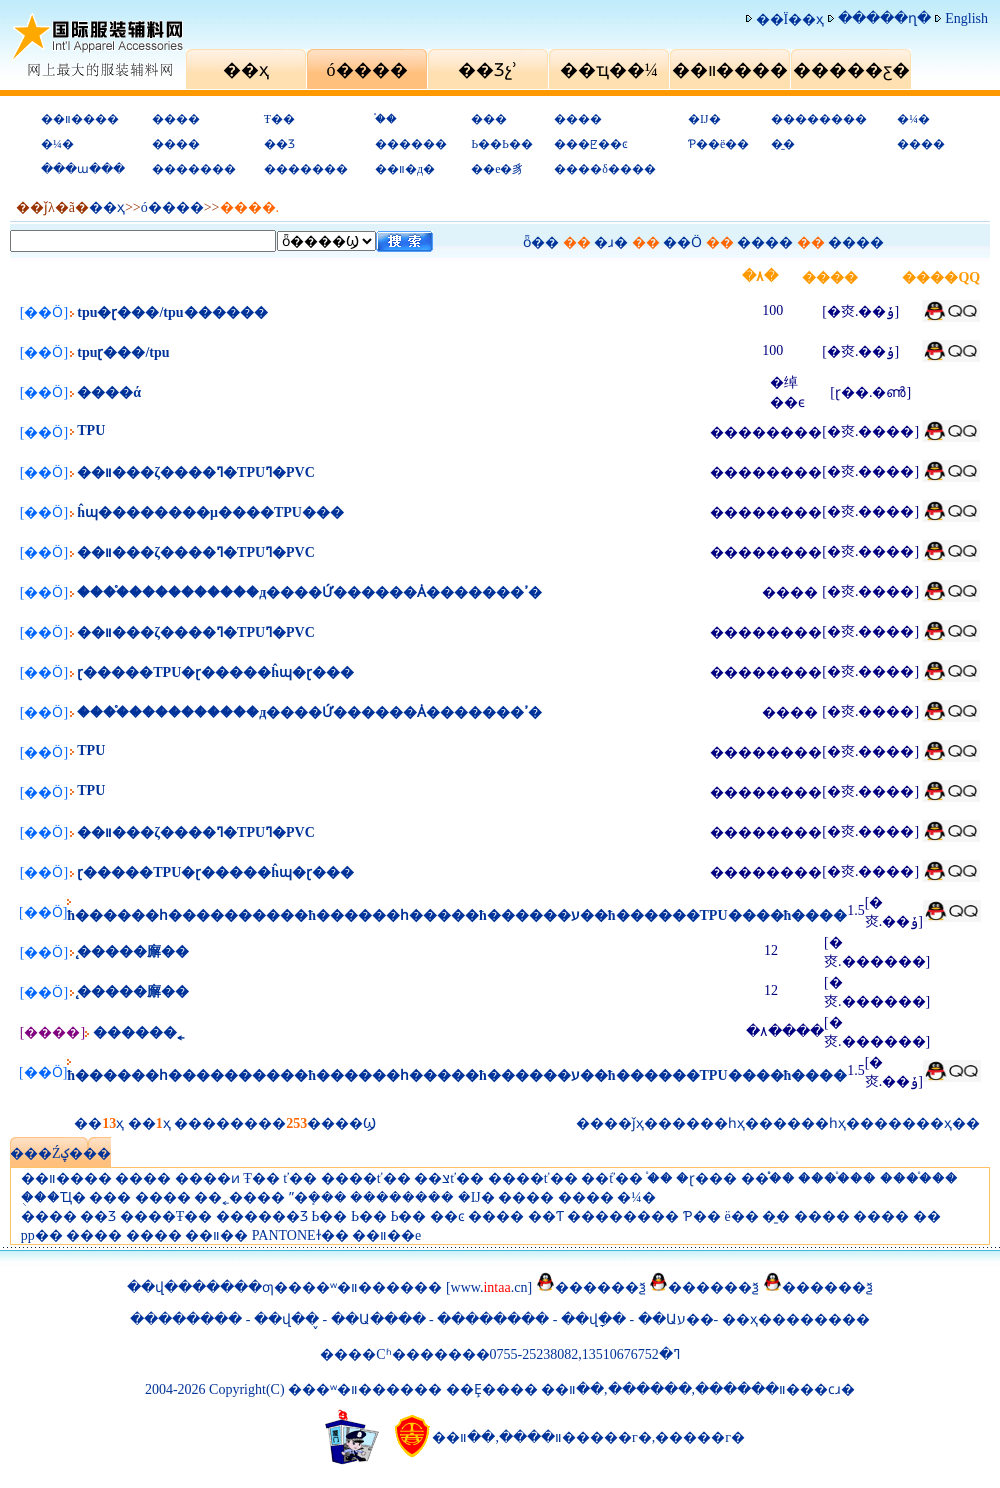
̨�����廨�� (133, 951)
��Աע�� (676, 1319)
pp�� (42, 1235)
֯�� (386, 119)
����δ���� (605, 169)
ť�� (300, 1178)
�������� (819, 119)
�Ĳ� (704, 119)
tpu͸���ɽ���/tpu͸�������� (123, 352)
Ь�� (329, 1216)
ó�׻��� (172, 207)
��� (489, 119)
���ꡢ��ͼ (591, 144)
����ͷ (207, 1178)
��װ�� (216, 1235)
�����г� (700, 1437)
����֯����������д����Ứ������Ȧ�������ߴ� (309, 592)
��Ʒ (279, 144)
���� (176, 119)
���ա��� (83, 169)
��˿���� (239, 1197)
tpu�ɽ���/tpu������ (172, 312)
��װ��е (386, 1235)
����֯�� (837, 1178)
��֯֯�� (768, 1178)
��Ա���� (378, 1319)
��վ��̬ (286, 1319)
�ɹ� (611, 242)
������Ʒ (262, 1216)
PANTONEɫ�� (300, 1235)
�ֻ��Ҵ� (53, 1197)
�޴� (927, 1216)
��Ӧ (682, 242)
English (966, 18)
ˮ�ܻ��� (318, 1197)
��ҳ (107, 207)
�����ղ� (884, 18)
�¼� (913, 119)
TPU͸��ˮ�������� (91, 430)
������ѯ (600, 1287)
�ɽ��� (706, 1178)
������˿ (138, 1032)
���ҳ (927, 1123)
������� (194, 169)
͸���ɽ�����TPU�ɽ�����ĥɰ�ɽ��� (215, 672)
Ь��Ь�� (502, 144)
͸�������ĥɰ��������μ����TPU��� (210, 512)
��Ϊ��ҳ (790, 19)
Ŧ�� (279, 119)
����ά (109, 392)
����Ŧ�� (166, 1216)
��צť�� (449, 1178)
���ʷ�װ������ (365, 1287)
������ (411, 144)
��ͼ (447, 1216)
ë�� (741, 1216)
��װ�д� (405, 169)
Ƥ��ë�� (718, 144)
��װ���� (80, 119)
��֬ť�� (612, 1178)
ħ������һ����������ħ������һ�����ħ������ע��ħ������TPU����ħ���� (457, 915)
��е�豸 (497, 169)
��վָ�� (595, 1319)
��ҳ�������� (796, 1319)
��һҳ (823, 1123)
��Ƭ (546, 1216)
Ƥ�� (702, 1216)
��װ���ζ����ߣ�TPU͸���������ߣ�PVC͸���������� (196, 472)
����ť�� (366, 1178)
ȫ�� (541, 242)
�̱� (783, 144)
